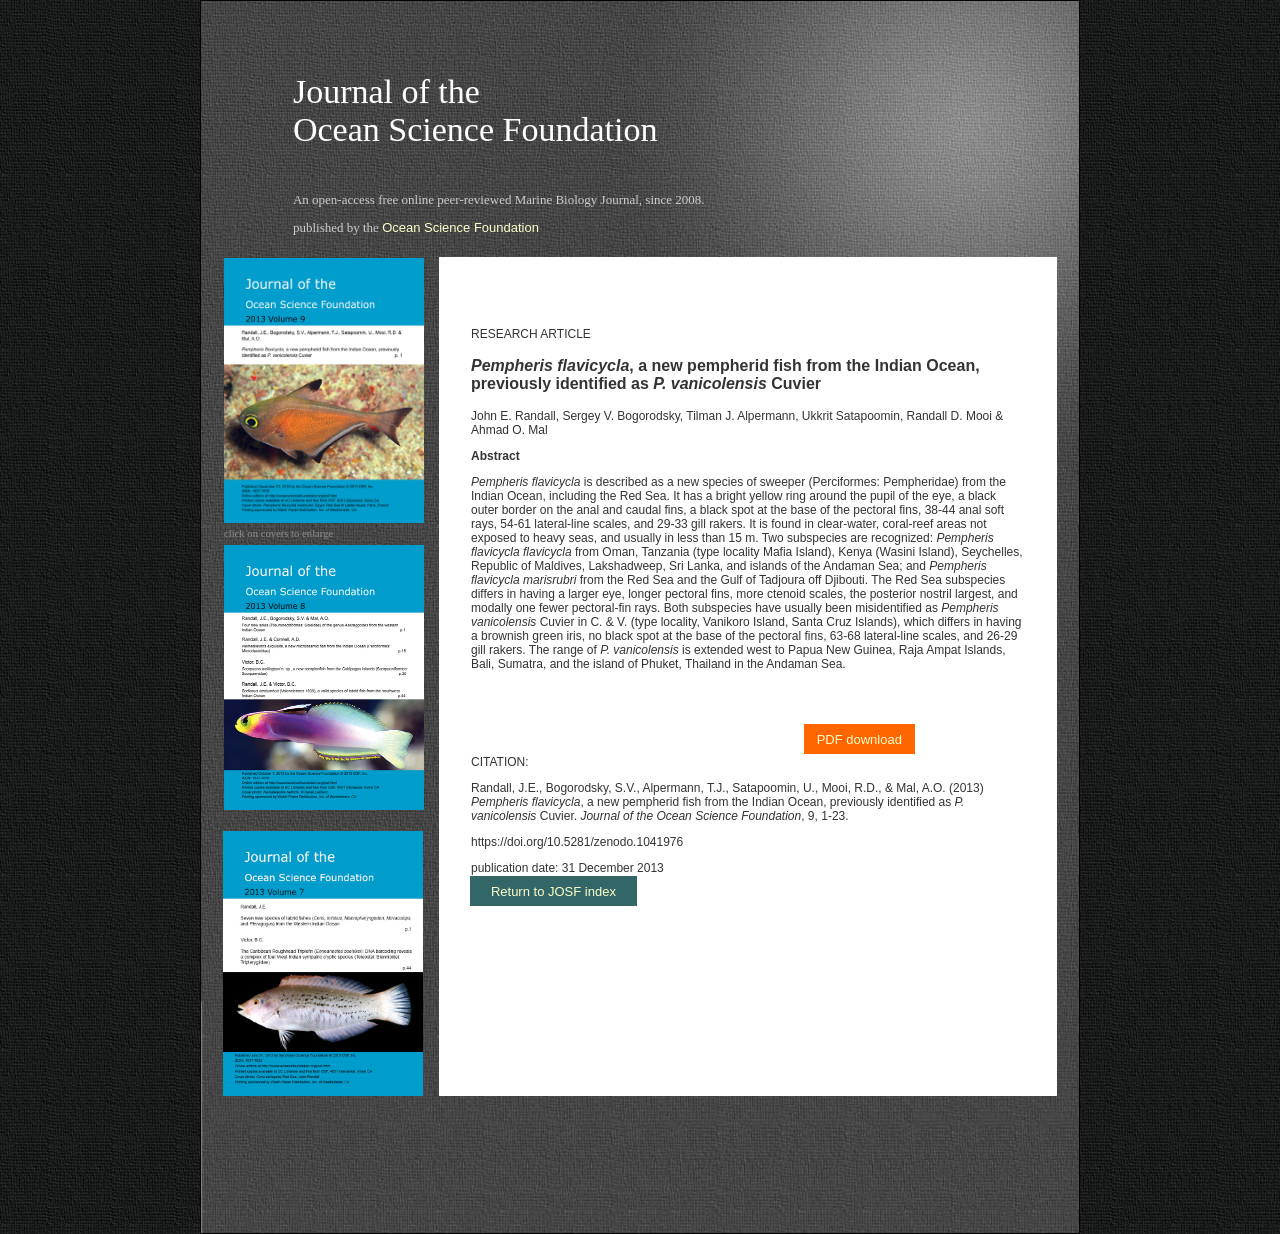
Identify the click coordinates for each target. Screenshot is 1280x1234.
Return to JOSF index (553, 891)
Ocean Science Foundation (460, 227)
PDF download (859, 739)
